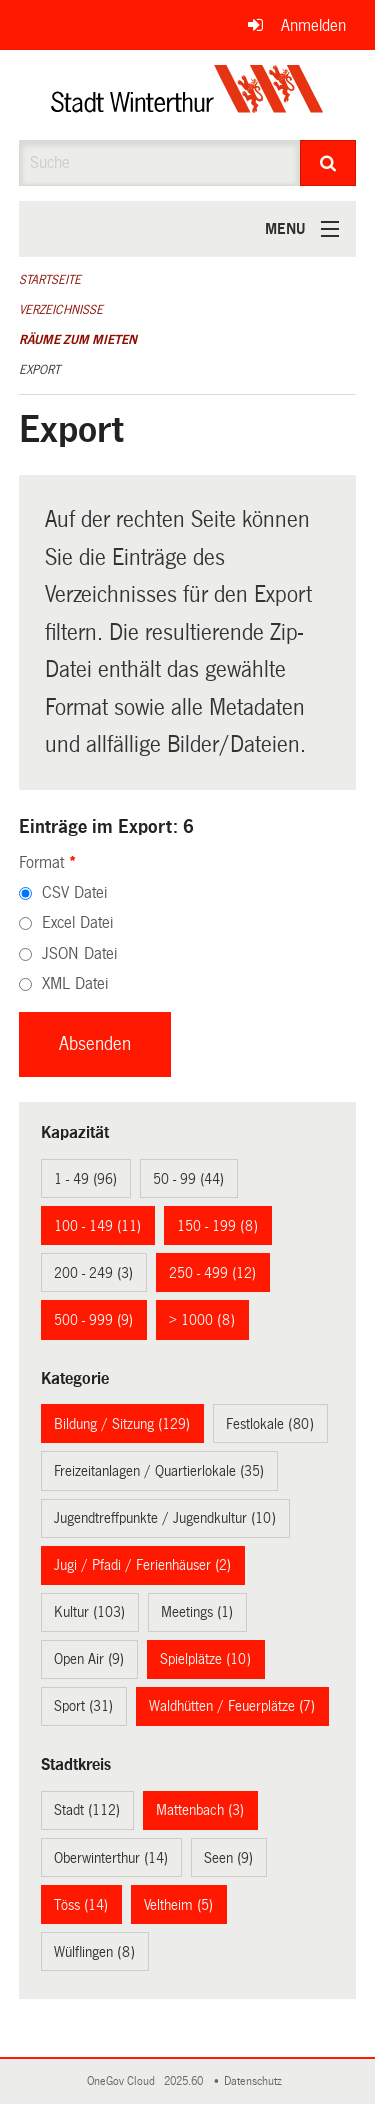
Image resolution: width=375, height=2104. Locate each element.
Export (39, 370)
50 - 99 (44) (188, 1179)
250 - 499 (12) (212, 1273)
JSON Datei (79, 953)
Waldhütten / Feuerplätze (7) (232, 1706)
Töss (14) (81, 1905)
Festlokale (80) (270, 1424)
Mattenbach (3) (200, 1810)
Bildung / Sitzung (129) (122, 1424)
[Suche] (328, 163)
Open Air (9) (89, 1659)
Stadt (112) (87, 1810)
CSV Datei (74, 892)
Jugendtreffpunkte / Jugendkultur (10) (165, 1518)
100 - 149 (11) (97, 1226)
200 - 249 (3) (93, 1273)
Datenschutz (256, 2081)
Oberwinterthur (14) (111, 1858)
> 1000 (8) (202, 1320)
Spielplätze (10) (205, 1659)
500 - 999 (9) (93, 1320)
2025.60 (185, 2081)
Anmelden (313, 25)
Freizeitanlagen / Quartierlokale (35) (159, 1471)
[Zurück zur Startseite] (187, 95)
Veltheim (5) (178, 1905)
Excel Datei (77, 922)
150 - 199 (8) (217, 1226)
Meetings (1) (197, 1612)
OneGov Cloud (124, 2081)
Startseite (50, 280)
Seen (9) (228, 1858)
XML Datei (75, 983)
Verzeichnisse (61, 310)
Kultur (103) (89, 1612)
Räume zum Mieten (78, 340)
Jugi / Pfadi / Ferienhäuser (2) (142, 1565)
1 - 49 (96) (85, 1179)
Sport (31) (83, 1706)
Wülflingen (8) (94, 1952)
